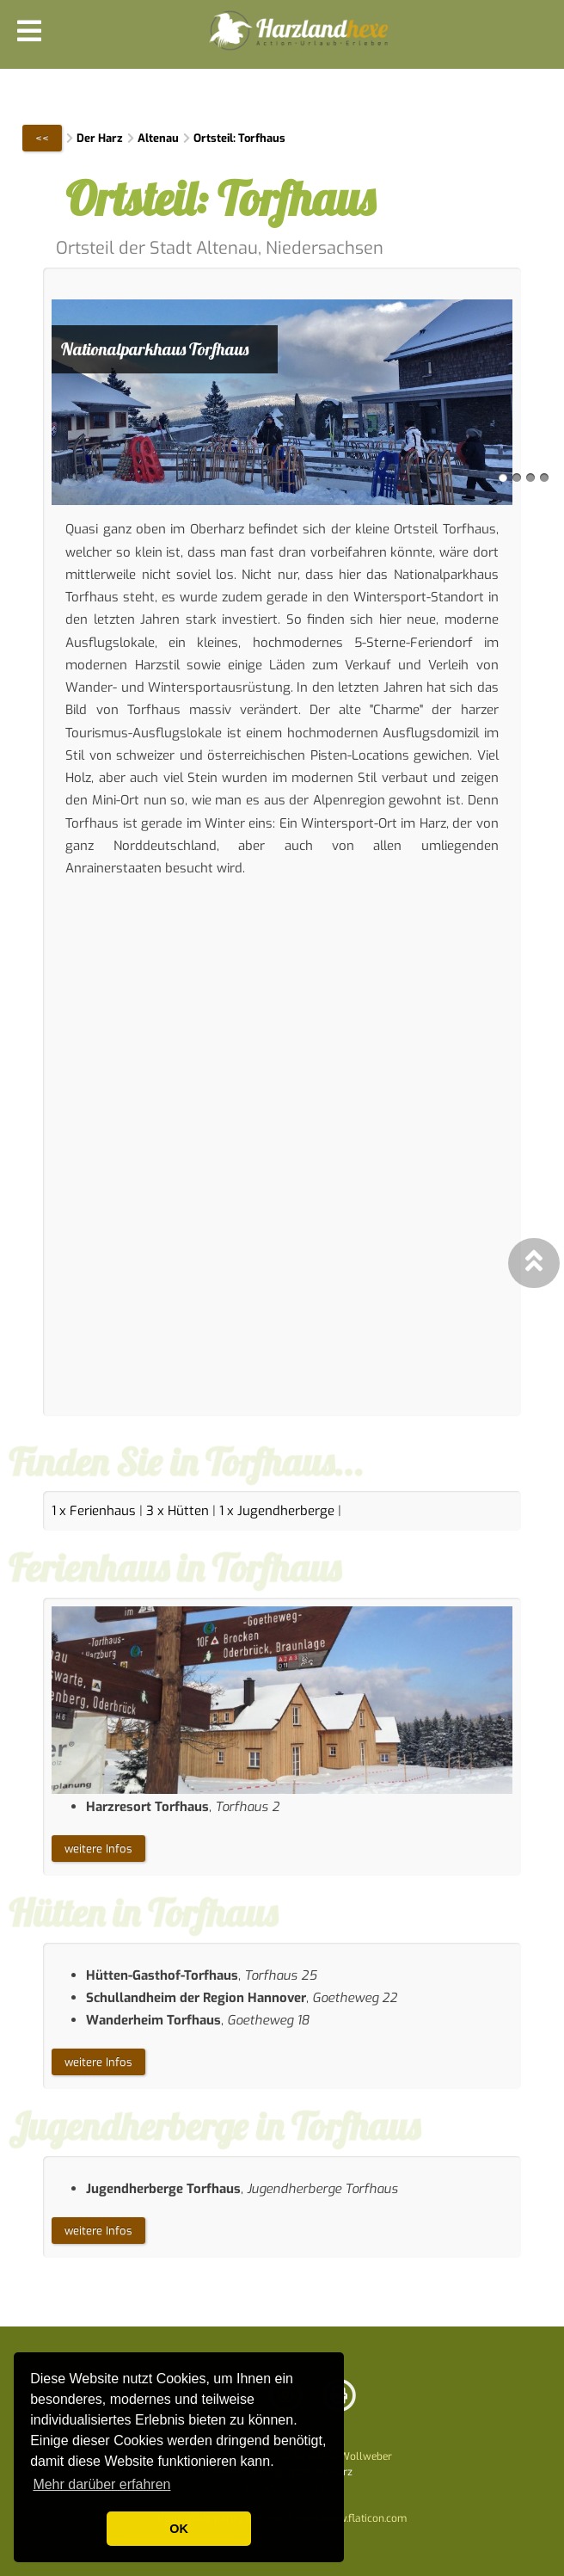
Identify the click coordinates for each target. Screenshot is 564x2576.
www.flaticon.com (364, 2518)
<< (42, 138)
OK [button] (178, 2529)
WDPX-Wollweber (349, 2456)
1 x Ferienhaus (94, 1510)
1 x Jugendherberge (276, 1510)
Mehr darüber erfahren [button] (101, 2484)
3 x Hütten (177, 1510)
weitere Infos (98, 1848)
